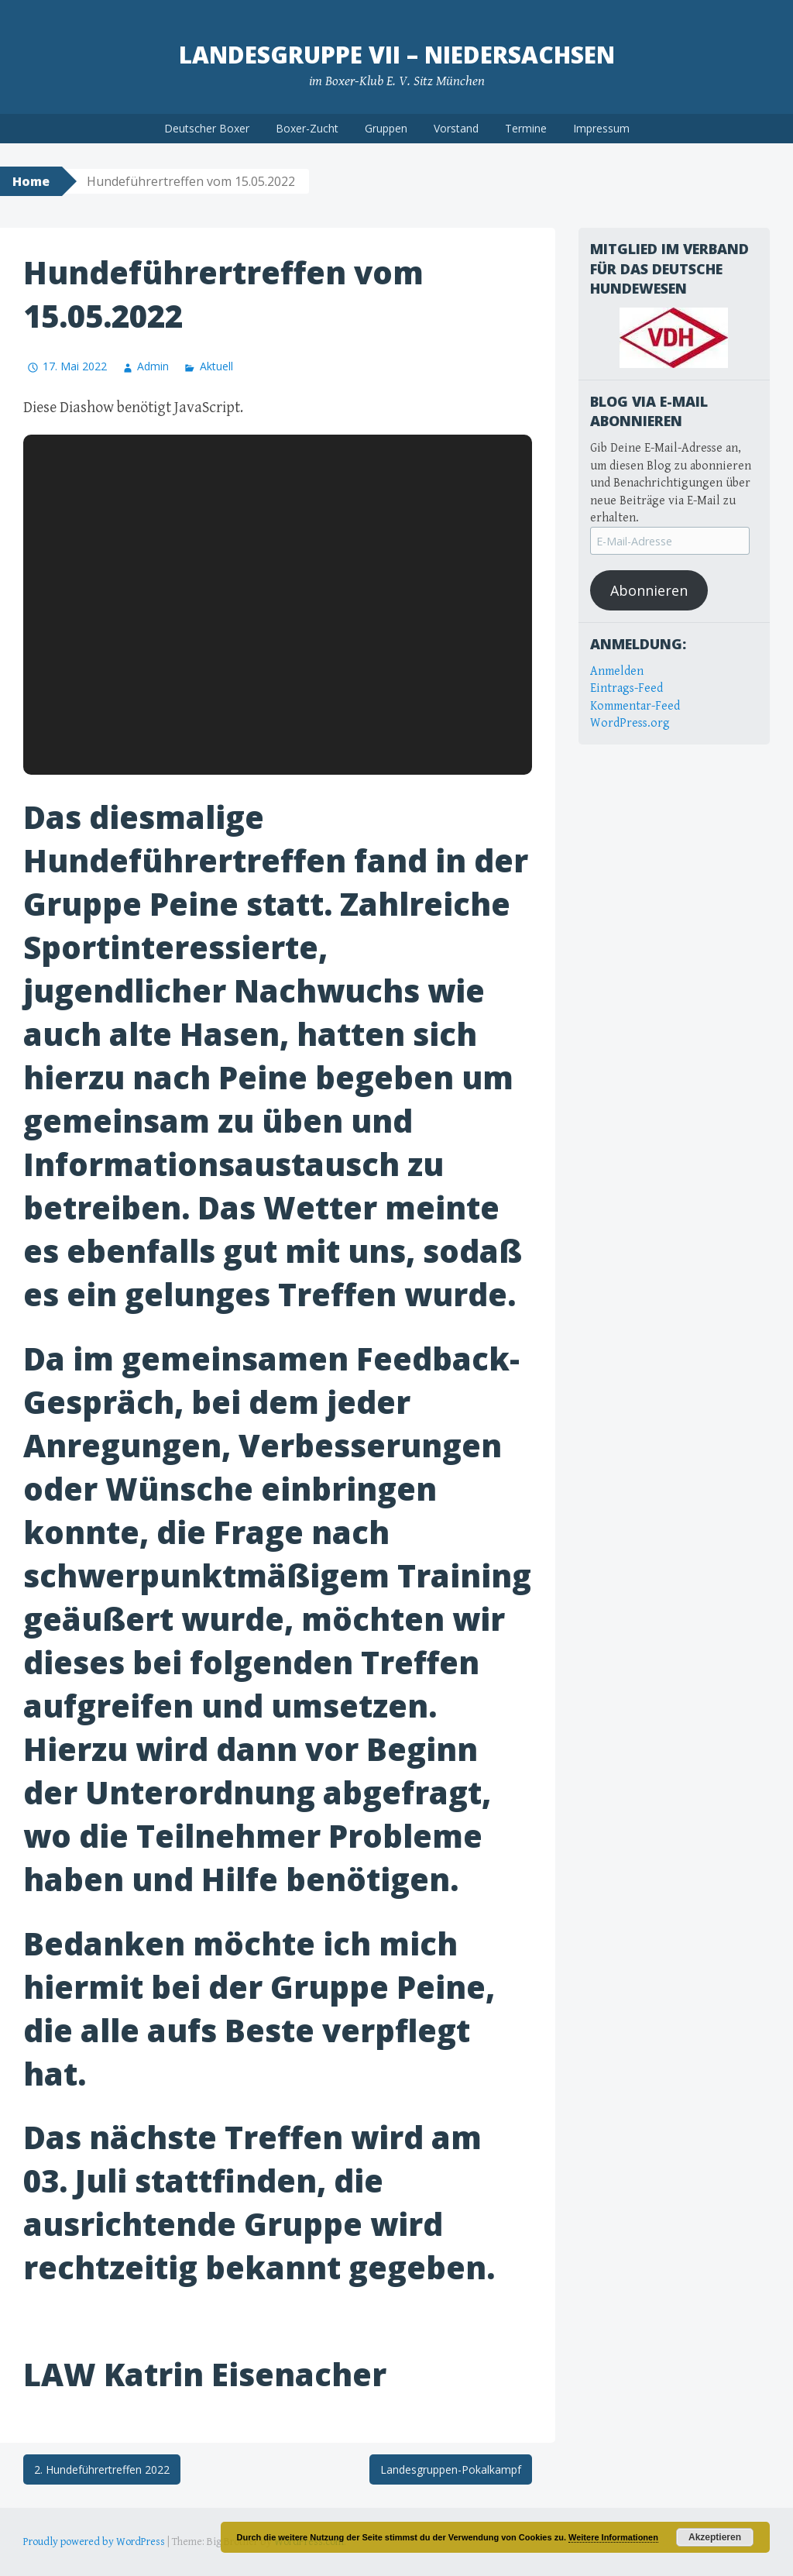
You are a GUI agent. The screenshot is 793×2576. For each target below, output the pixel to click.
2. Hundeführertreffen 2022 (102, 2469)
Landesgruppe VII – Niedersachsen (397, 55)
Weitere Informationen (613, 2537)
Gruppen (386, 128)
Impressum (601, 128)
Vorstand (456, 128)
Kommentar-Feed (635, 706)
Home (31, 181)
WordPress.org (630, 723)
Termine (526, 128)
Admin (153, 366)
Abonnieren (649, 590)
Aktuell (216, 366)
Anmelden (617, 671)
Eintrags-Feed (626, 688)
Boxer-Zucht (307, 128)
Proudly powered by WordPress (94, 2542)
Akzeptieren (714, 2537)
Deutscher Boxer (206, 128)
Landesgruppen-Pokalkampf (450, 2469)
